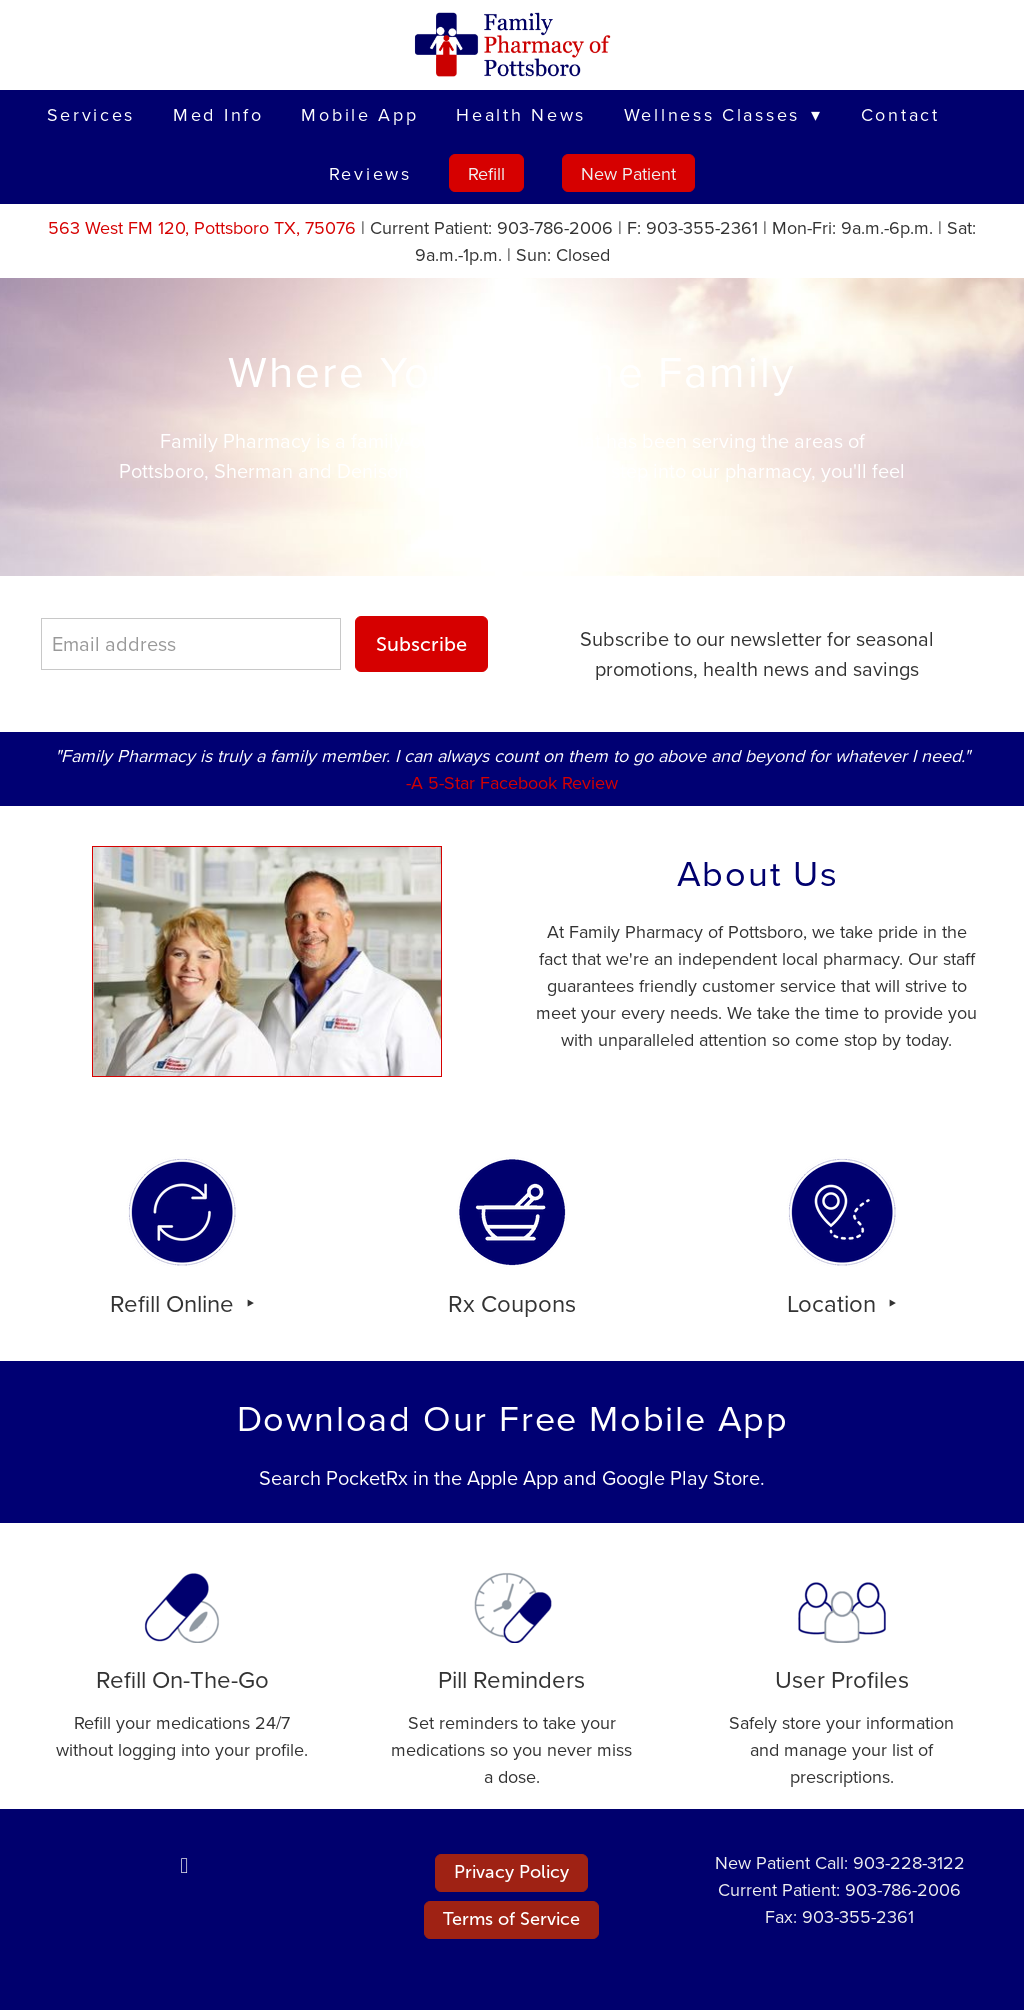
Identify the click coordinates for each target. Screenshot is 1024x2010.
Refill (486, 173)
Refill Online (175, 1303)
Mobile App (359, 114)
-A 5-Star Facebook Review (512, 782)
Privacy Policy (511, 1872)
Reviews (370, 173)
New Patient (628, 173)
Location (834, 1303)
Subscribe (421, 644)
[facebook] (184, 1865)
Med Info (218, 114)
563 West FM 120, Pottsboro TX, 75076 (202, 227)
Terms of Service (511, 1919)
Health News (521, 114)
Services (91, 114)
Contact (900, 114)
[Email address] (191, 644)
